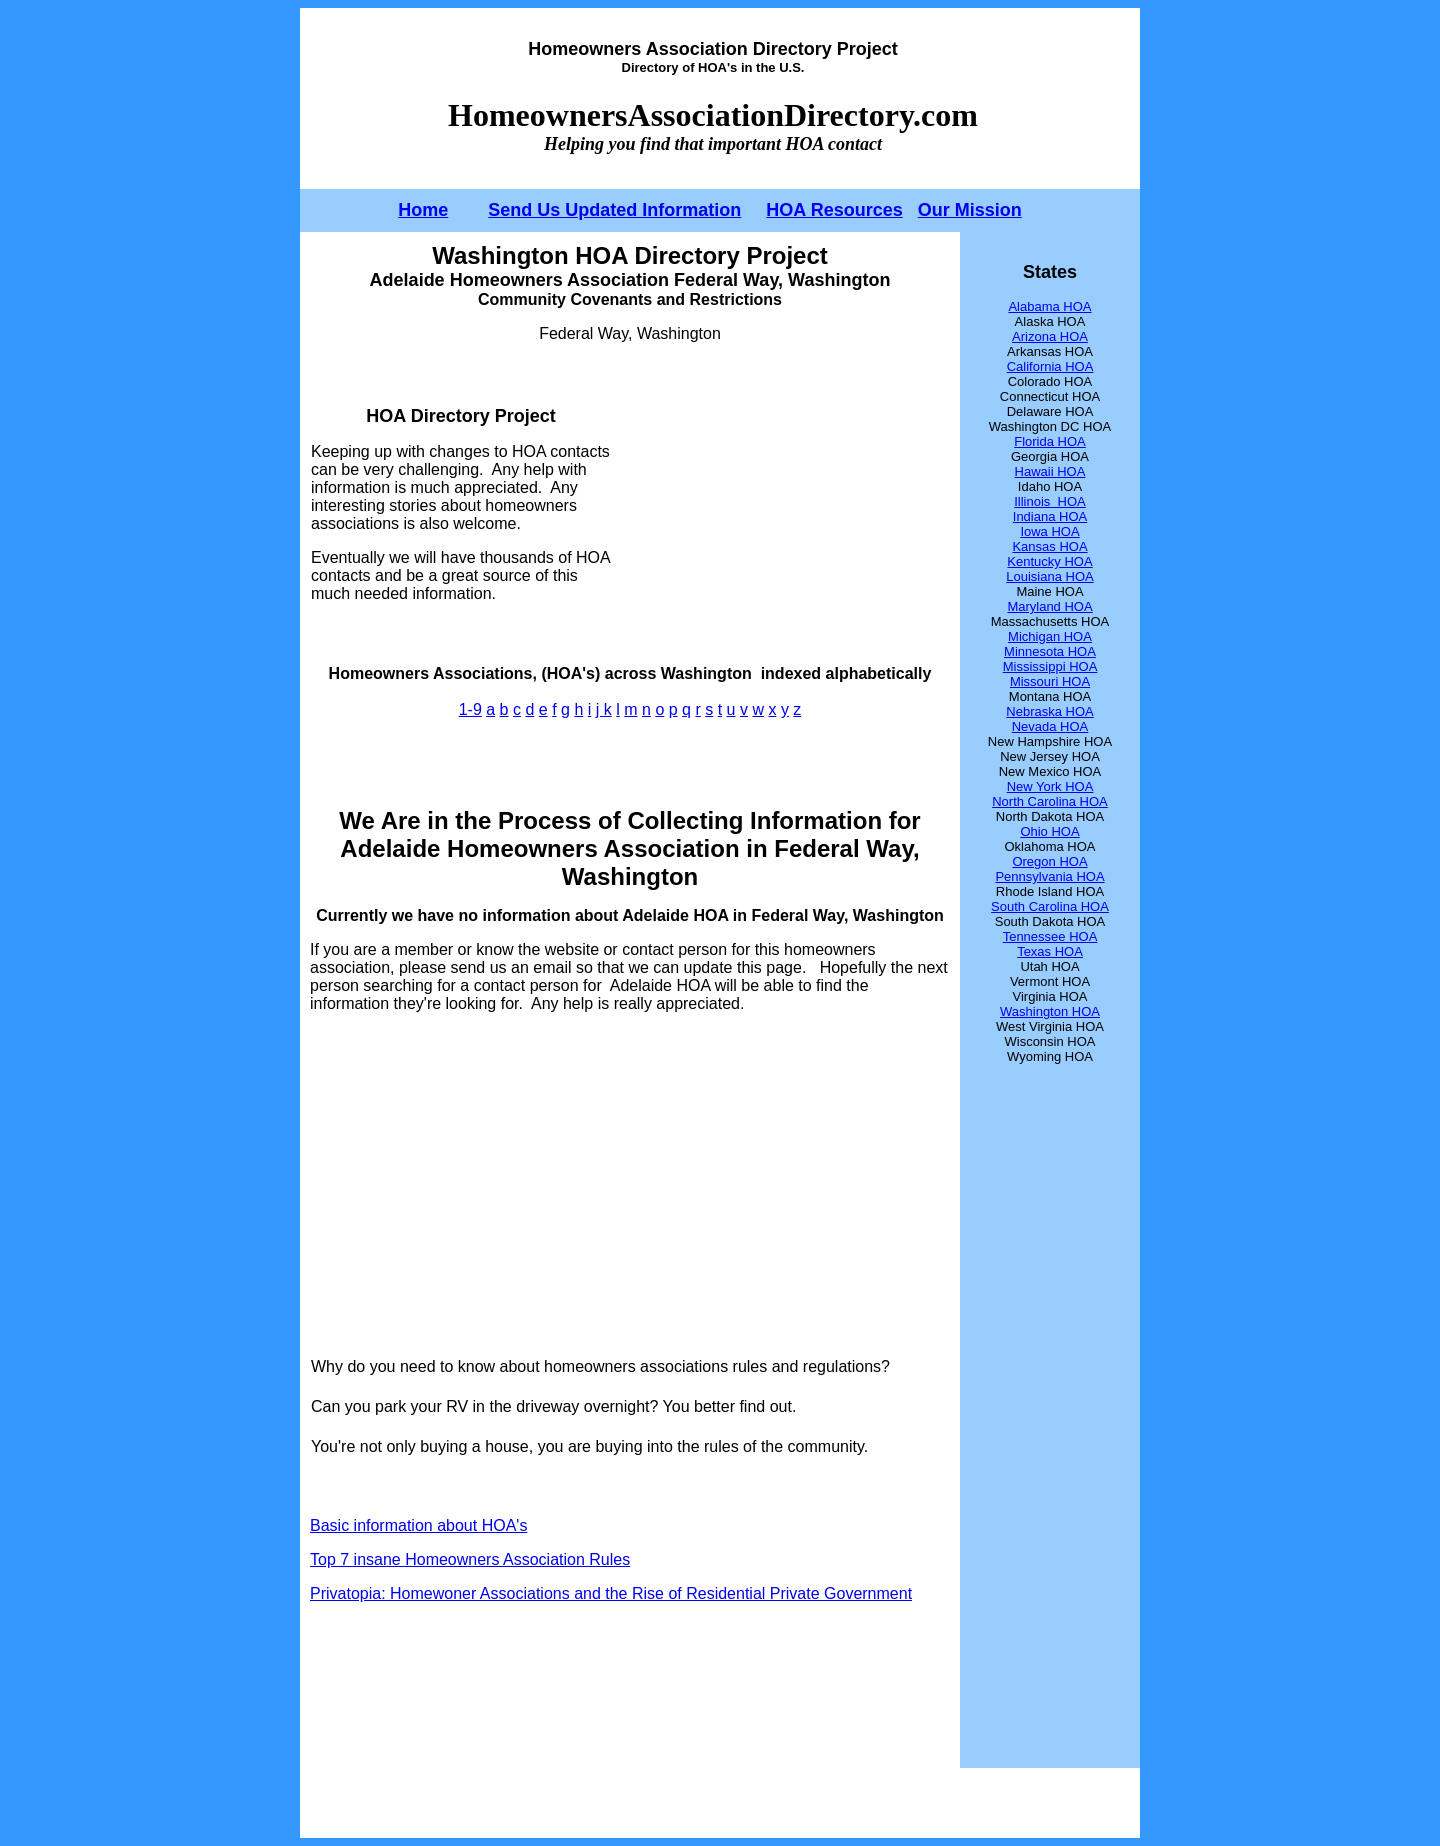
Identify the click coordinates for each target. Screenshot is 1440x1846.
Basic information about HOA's (418, 1525)
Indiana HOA (1050, 516)
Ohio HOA (1049, 831)
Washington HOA (1050, 1011)
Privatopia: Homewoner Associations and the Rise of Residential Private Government (611, 1593)
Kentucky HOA (1049, 561)
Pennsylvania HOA (1049, 876)
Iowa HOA (1049, 531)
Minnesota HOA (1050, 651)
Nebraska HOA (1049, 711)
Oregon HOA (1049, 861)
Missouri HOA (1050, 681)
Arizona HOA (1050, 336)
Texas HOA (1050, 951)
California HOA (1050, 366)
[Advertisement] (781, 504)
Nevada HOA (1050, 726)
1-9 (470, 709)
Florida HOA (1050, 441)
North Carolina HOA (1050, 801)
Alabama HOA (1049, 306)
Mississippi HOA (1050, 666)
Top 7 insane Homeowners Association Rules (470, 1559)
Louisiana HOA (1049, 576)
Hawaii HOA (1050, 471)
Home (423, 210)
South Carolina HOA (1050, 906)
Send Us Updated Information (614, 210)
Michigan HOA (1050, 636)
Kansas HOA (1049, 546)
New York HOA (1050, 786)
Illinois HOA (1050, 501)
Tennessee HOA (1050, 936)
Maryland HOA (1049, 606)
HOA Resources (834, 210)
